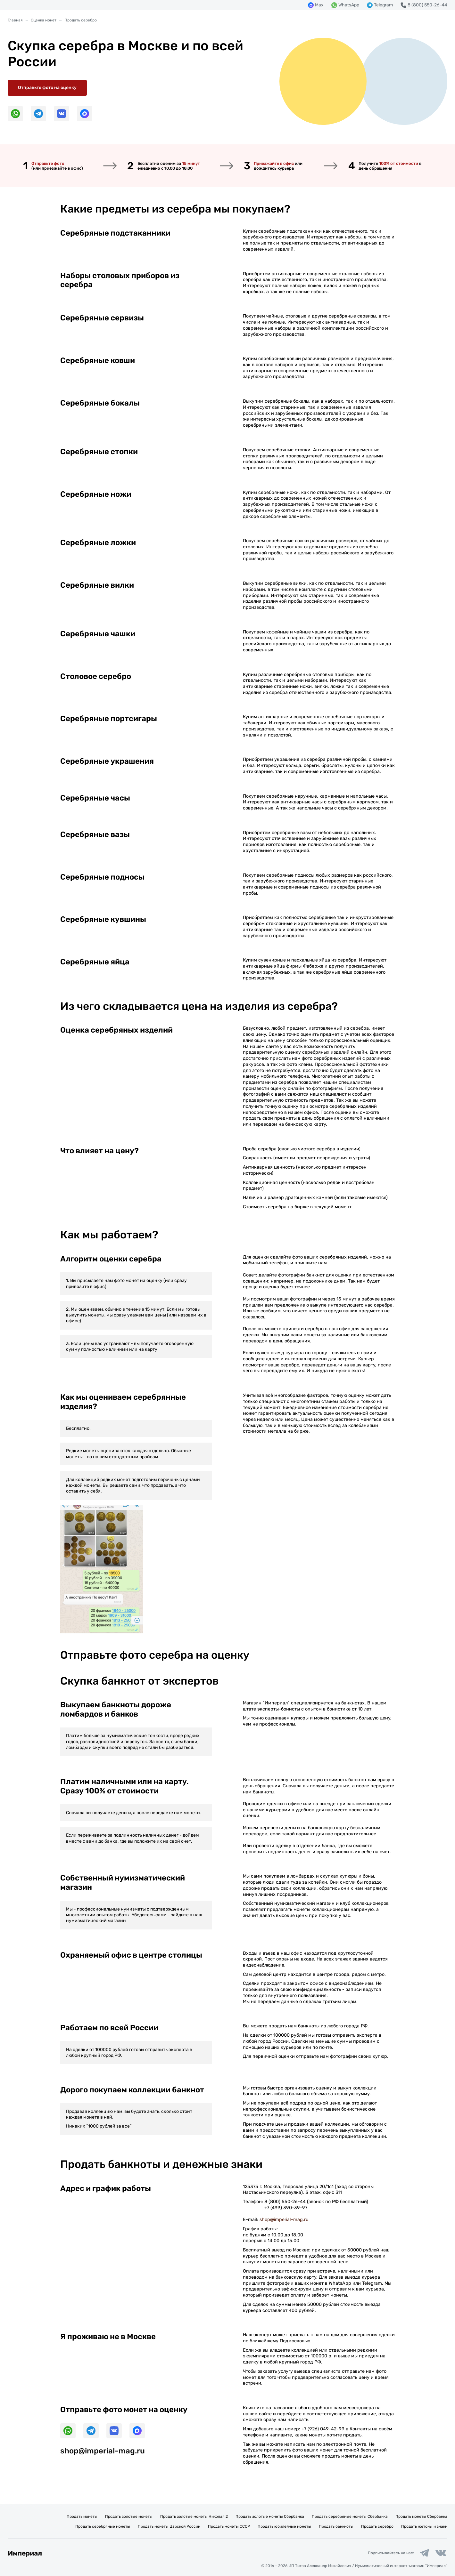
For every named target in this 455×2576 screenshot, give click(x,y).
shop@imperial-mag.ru (284, 2219)
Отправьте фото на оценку (47, 87)
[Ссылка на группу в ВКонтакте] (440, 2553)
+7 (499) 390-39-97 (285, 2207)
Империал (25, 2553)
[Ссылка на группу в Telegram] (424, 2553)
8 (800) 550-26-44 (285, 2201)
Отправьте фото (47, 163)
